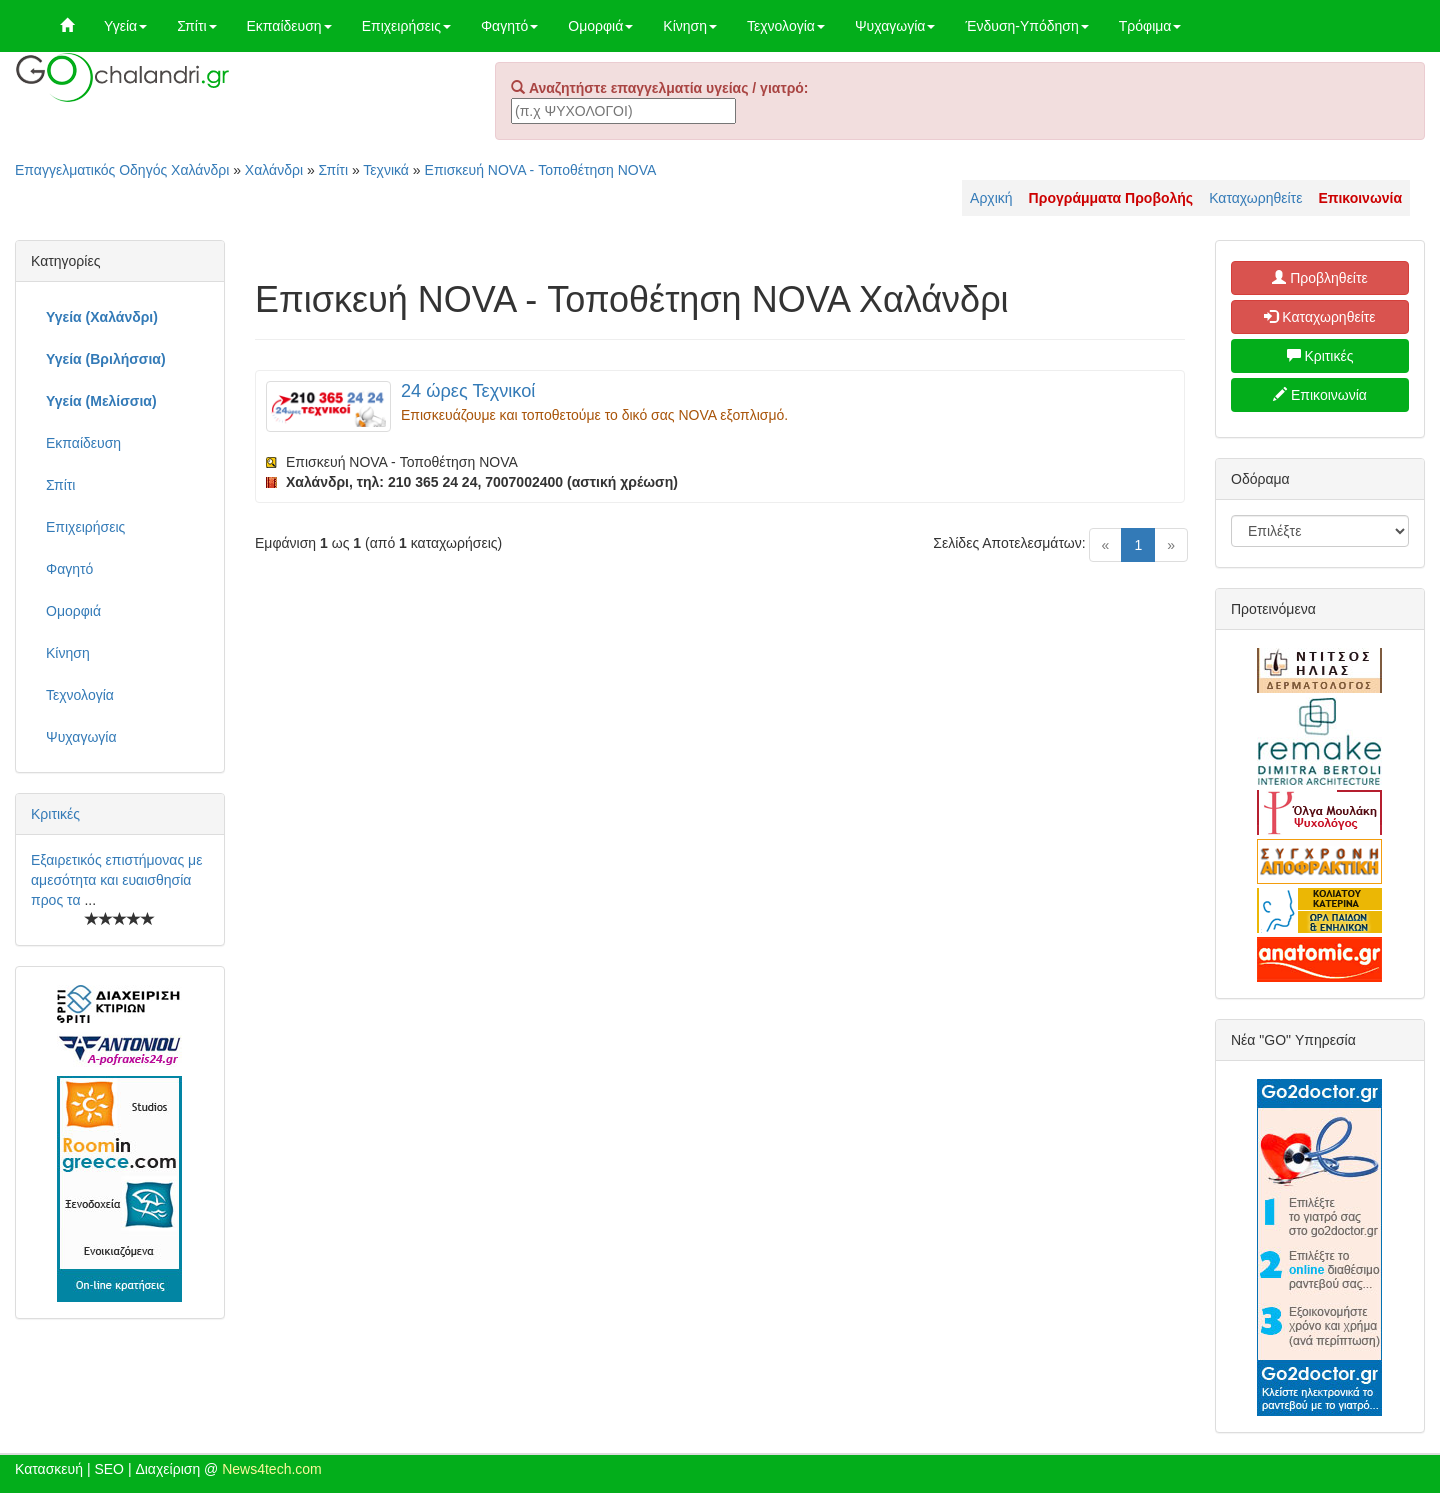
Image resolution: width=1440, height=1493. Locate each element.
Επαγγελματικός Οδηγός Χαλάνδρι (122, 170)
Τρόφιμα (1150, 26)
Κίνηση (690, 26)
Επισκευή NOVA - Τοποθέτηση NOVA (541, 170)
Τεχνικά (386, 170)
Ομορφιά (600, 26)
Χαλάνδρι (274, 170)
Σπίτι (196, 26)
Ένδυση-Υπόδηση (1026, 26)
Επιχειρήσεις (406, 26)
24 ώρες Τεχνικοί (468, 391)
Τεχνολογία (786, 26)
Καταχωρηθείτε (1255, 198)
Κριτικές (55, 814)
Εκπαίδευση (289, 26)
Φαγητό (509, 26)
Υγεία (125, 26)
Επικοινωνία (1320, 395)
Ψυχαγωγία (895, 26)
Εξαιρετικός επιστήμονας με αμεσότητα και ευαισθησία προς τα (116, 880)
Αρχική (991, 198)
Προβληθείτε (1320, 278)
